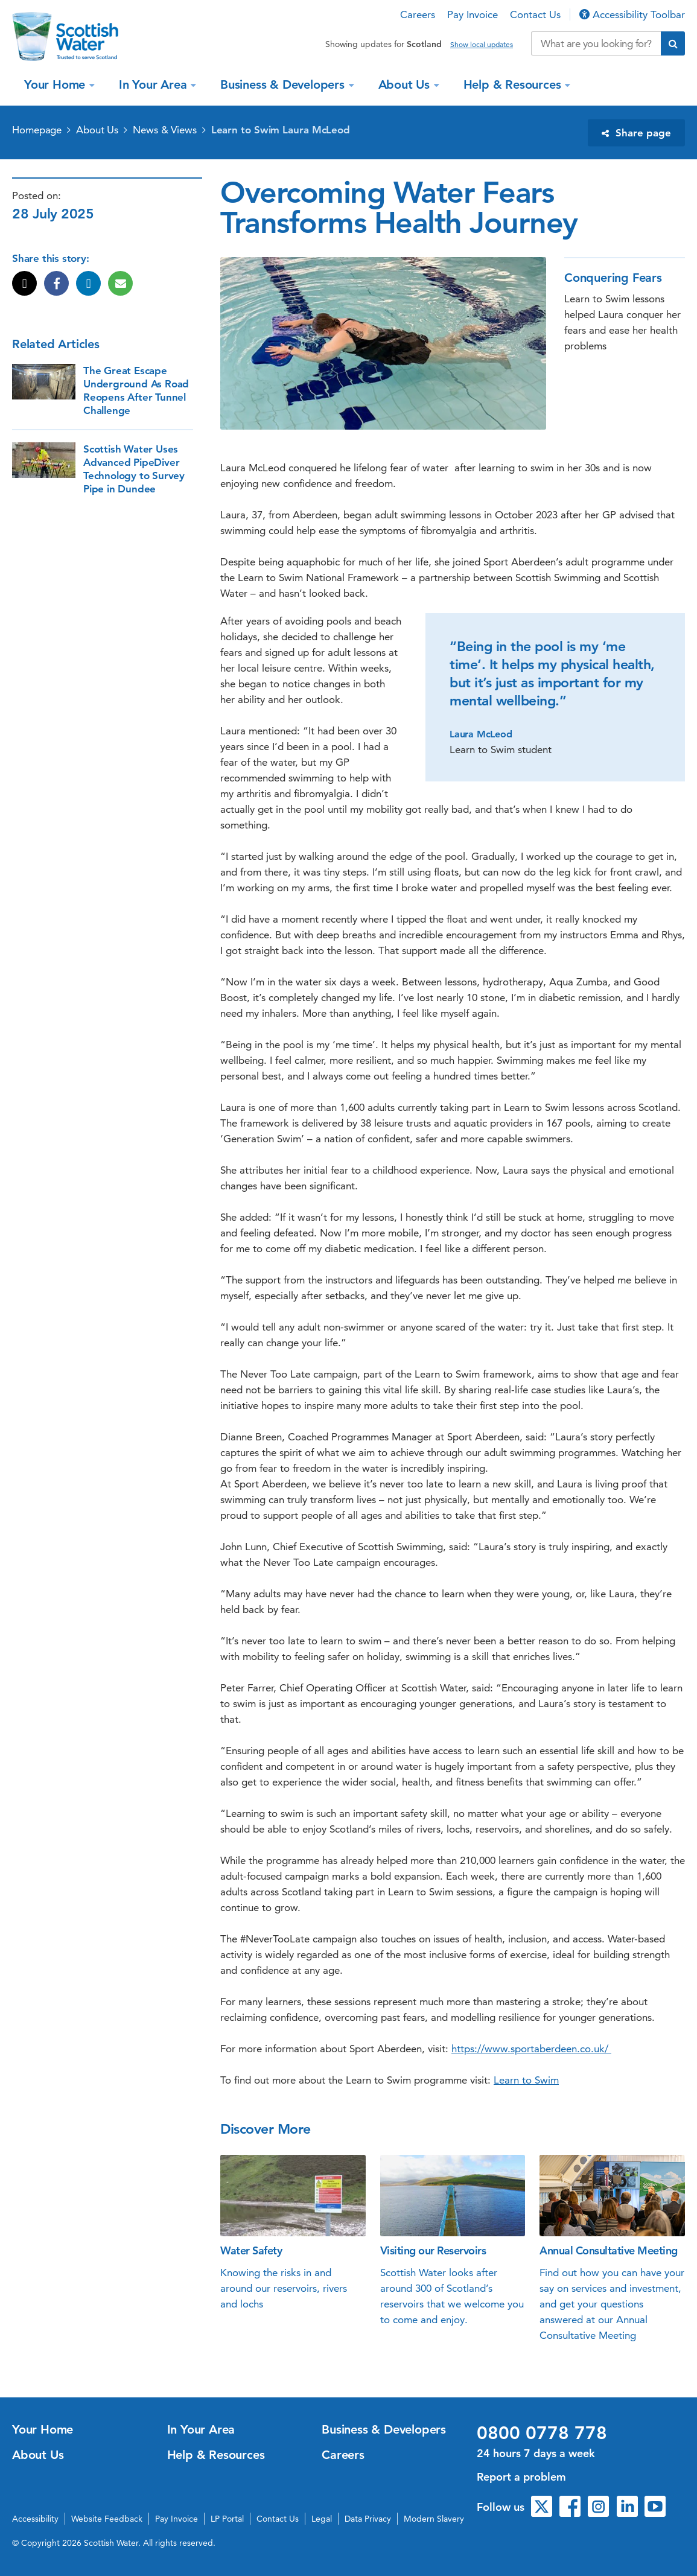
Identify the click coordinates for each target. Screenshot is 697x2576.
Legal (321, 2518)
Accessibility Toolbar (632, 14)
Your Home (56, 84)
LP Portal (227, 2518)
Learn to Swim (526, 2080)
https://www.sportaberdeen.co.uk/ (531, 2049)
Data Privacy (368, 2518)
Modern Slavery (434, 2518)
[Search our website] (596, 43)
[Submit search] (673, 43)
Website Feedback (106, 2518)
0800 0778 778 (542, 2433)
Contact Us (535, 14)
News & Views (165, 130)
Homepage (37, 130)
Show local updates (481, 44)
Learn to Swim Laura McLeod (280, 130)
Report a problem (521, 2477)
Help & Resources (514, 84)
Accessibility (35, 2518)
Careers (417, 14)
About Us (405, 84)
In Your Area (154, 84)
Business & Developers (284, 84)
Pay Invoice (472, 14)
